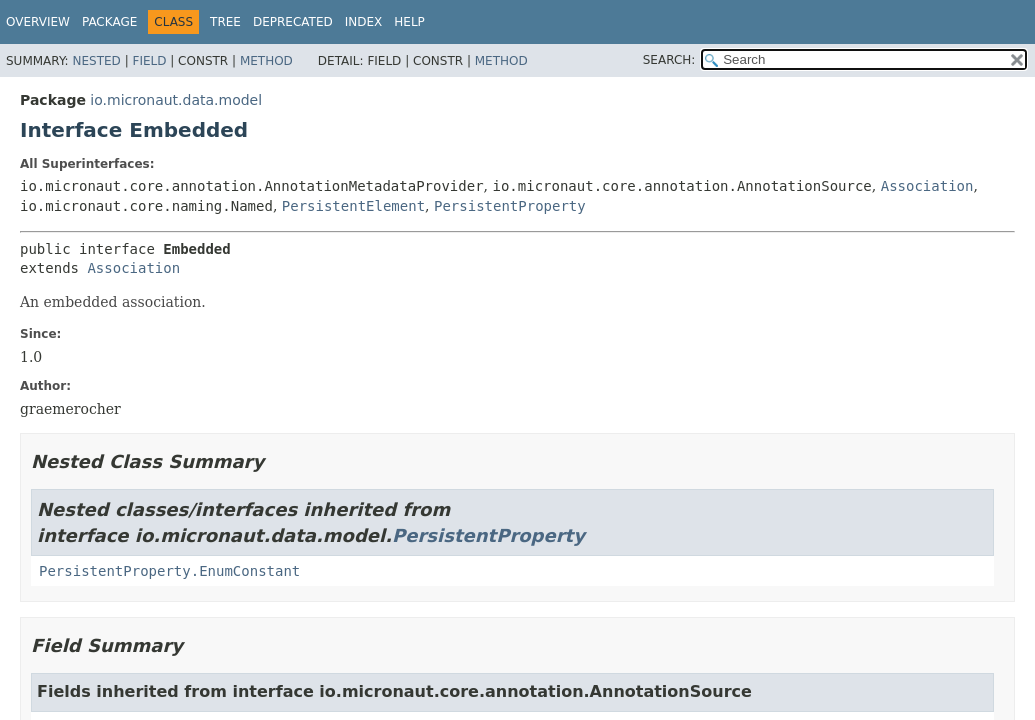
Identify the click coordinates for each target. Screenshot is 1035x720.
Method (266, 61)
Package (109, 22)
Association (927, 186)
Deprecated (293, 22)
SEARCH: (669, 60)
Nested (96, 61)
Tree (225, 22)
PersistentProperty (510, 206)
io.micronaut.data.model (176, 100)
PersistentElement (353, 206)
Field (149, 61)
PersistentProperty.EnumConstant (169, 571)
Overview (38, 22)
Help (409, 22)
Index (364, 22)
